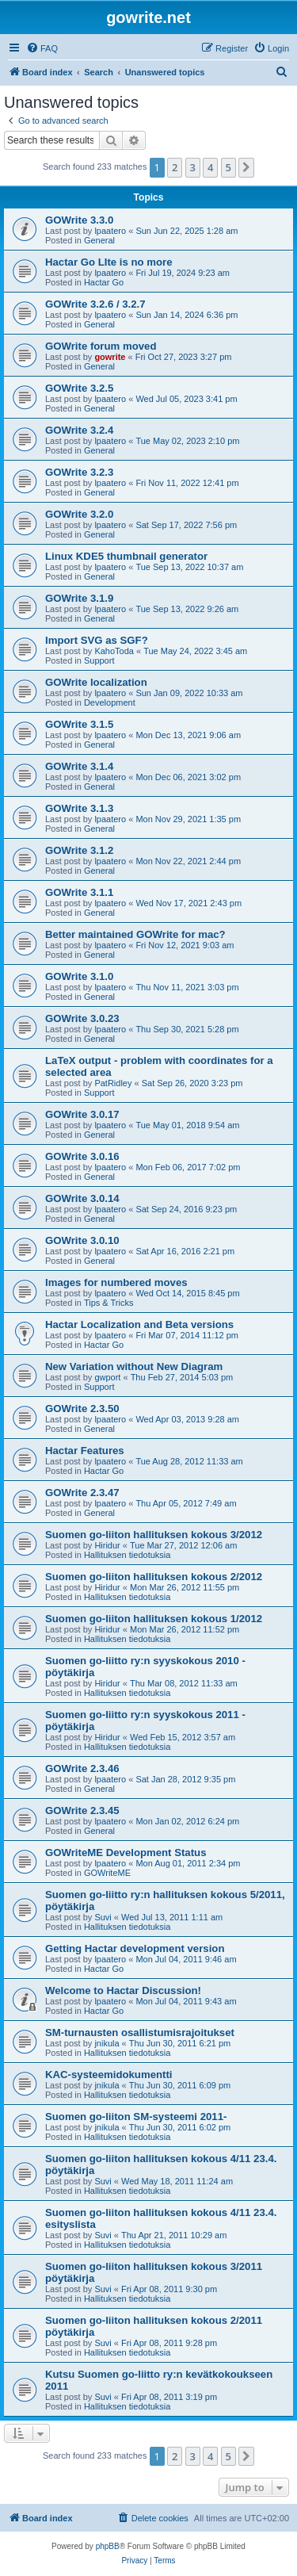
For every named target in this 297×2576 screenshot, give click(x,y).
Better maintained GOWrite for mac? (135, 934)
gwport (107, 1377)
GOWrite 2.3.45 (82, 1810)
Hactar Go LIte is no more (109, 262)
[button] (246, 167)
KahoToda (114, 651)
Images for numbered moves (116, 1282)
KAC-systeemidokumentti (108, 2074)
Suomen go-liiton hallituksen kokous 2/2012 (153, 1577)
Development (109, 702)
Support (99, 660)
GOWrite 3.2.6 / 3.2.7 (95, 304)
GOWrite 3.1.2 (79, 850)
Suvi (102, 1917)
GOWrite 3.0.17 (82, 1114)
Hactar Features (84, 1450)
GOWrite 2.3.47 (82, 1493)
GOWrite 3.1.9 (79, 598)
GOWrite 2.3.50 (82, 1408)
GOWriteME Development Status (125, 1852)
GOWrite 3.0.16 (82, 1156)
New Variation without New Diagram (134, 1366)
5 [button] (228, 167)
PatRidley (112, 1083)
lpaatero (110, 230)
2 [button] (174, 167)
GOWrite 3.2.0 (79, 514)
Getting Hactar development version (134, 1948)
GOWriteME (107, 1872)
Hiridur (107, 1545)
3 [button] (193, 167)
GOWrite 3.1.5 (79, 724)
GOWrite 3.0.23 (82, 1018)
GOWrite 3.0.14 (82, 1198)
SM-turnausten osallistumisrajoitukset (139, 2032)
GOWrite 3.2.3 (79, 472)
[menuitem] (42, 48)
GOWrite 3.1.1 (79, 892)
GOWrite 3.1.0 (79, 976)
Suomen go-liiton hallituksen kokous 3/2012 (153, 1535)
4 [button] (210, 167)
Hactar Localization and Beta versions (139, 1324)
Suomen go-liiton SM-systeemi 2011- (136, 2116)
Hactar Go (104, 282)
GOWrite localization (96, 682)
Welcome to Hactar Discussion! (123, 1990)
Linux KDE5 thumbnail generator (126, 556)
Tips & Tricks (109, 1302)
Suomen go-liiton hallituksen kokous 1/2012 (153, 1619)
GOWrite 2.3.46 (82, 1768)
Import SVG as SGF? (96, 640)
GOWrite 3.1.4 (79, 766)
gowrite (109, 357)
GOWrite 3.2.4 (79, 430)
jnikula (106, 2043)
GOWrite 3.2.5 (79, 388)
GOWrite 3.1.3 (79, 808)
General (99, 240)
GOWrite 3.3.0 (79, 220)
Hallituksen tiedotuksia (127, 1555)
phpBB (108, 2546)
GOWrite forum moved (100, 346)
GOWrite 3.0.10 (82, 1240)
